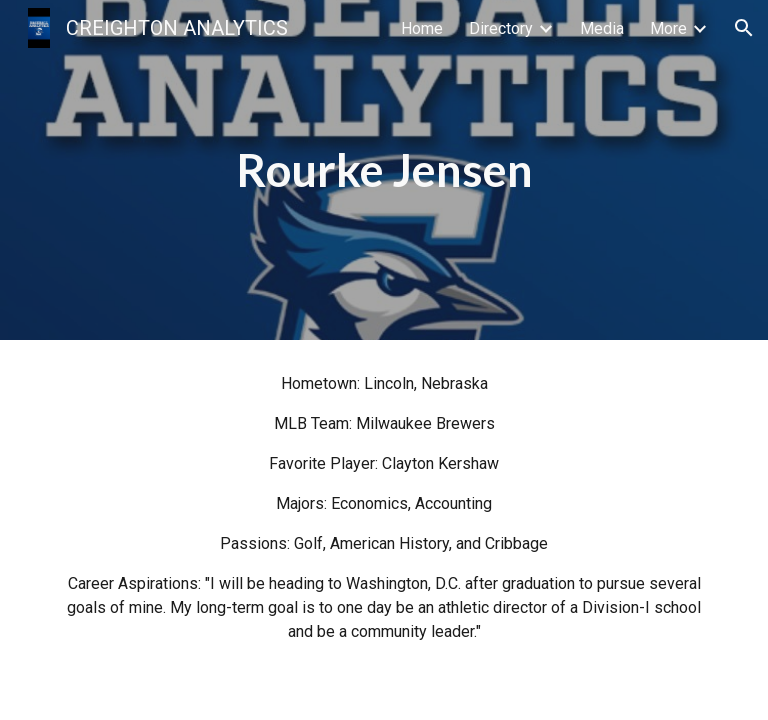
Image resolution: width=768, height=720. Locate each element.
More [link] (668, 28)
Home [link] (422, 28)
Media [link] (602, 28)
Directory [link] (501, 28)
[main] (383, 170)
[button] (744, 28)
